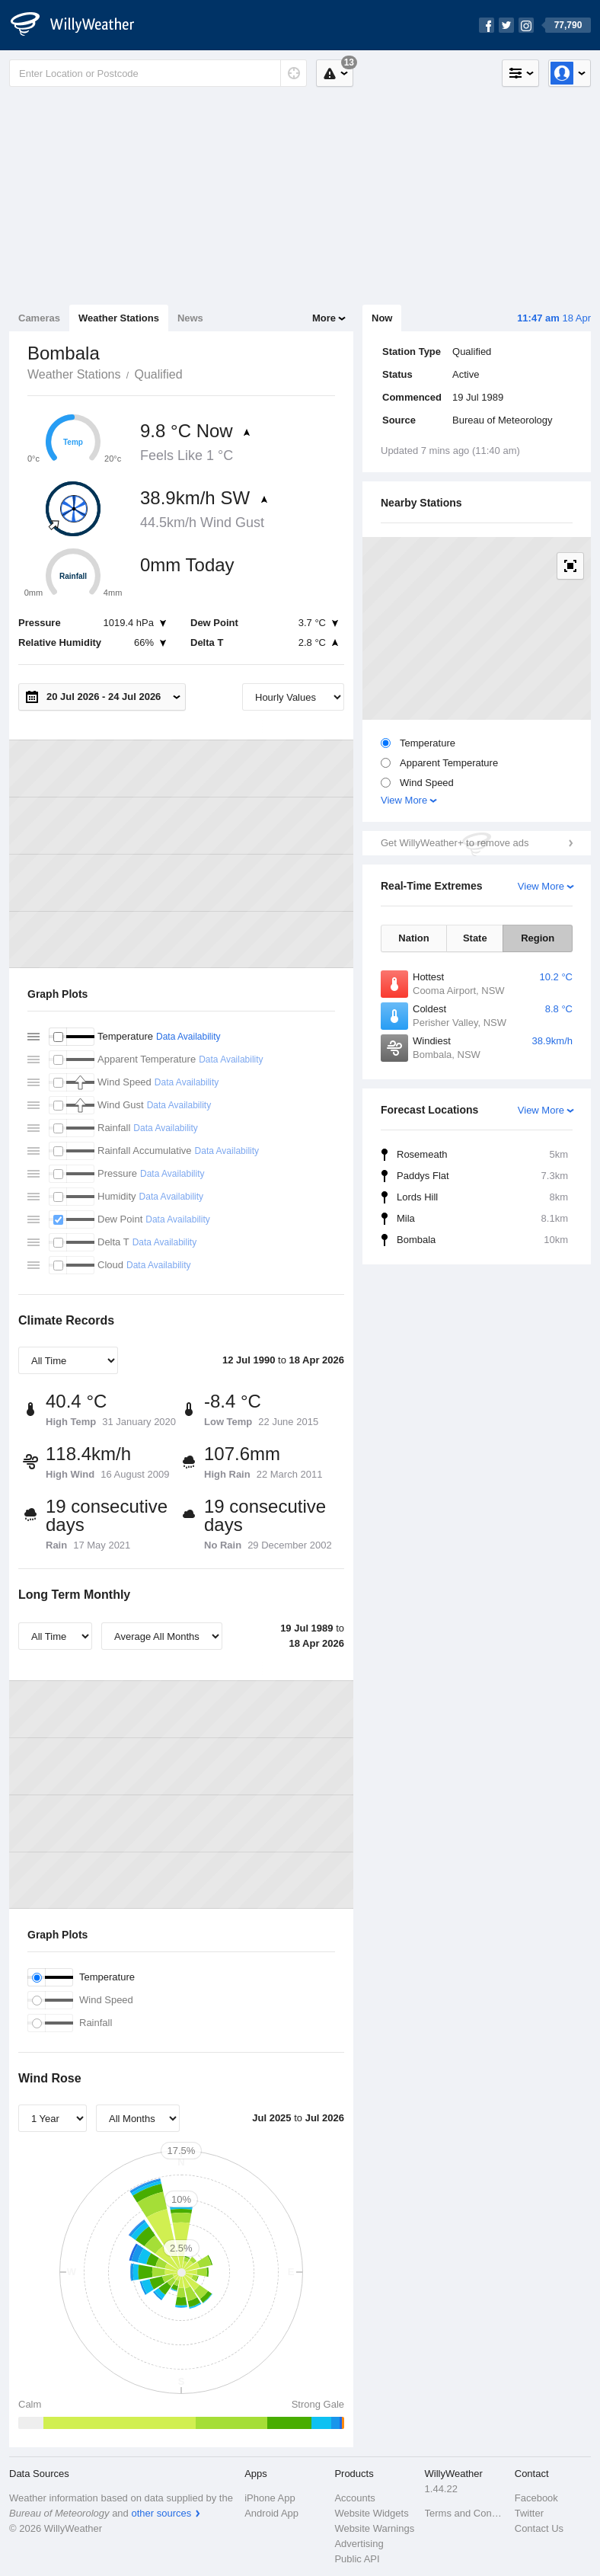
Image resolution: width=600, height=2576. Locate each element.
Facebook (536, 2498)
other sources (161, 2513)
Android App (271, 2513)
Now (382, 318)
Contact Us (539, 2528)
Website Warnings (374, 2528)
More (324, 318)
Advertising (358, 2543)
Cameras (39, 318)
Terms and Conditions (465, 2513)
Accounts (354, 2498)
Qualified (158, 374)
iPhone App (269, 2498)
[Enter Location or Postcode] (158, 73)
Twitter (529, 2513)
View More (404, 800)
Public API (356, 2559)
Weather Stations (118, 318)
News (190, 318)
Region (537, 938)
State (475, 938)
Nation (413, 938)
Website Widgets (371, 2513)
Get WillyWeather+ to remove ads (454, 843)
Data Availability (188, 1036)
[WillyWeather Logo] (80, 25)
